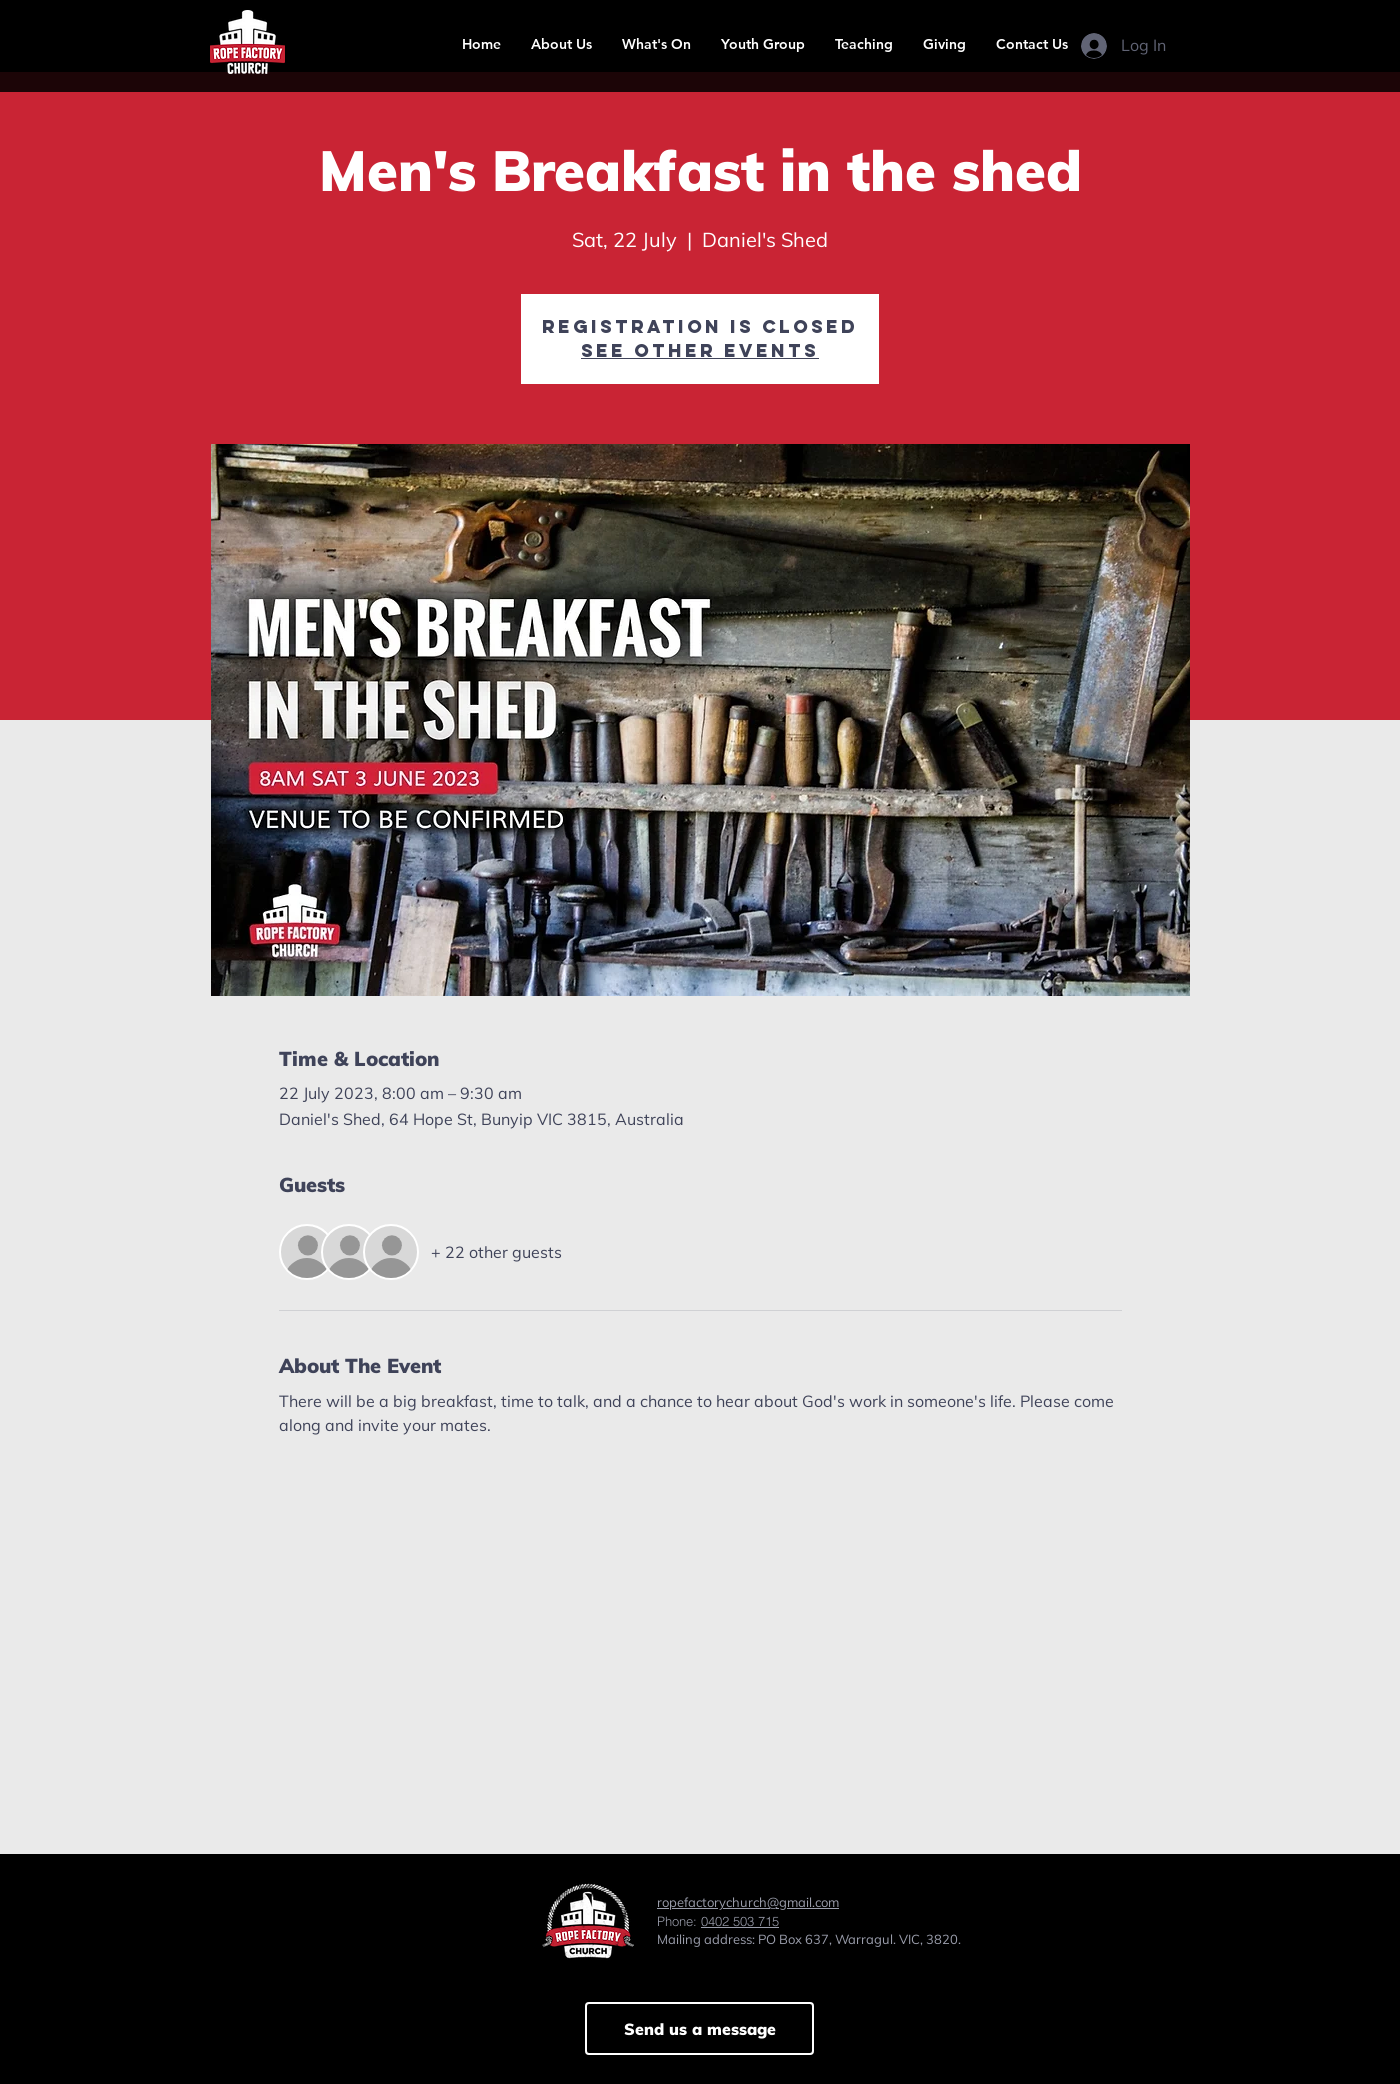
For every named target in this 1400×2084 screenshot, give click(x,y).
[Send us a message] (699, 2028)
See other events (700, 350)
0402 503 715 (740, 1921)
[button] (561, 44)
